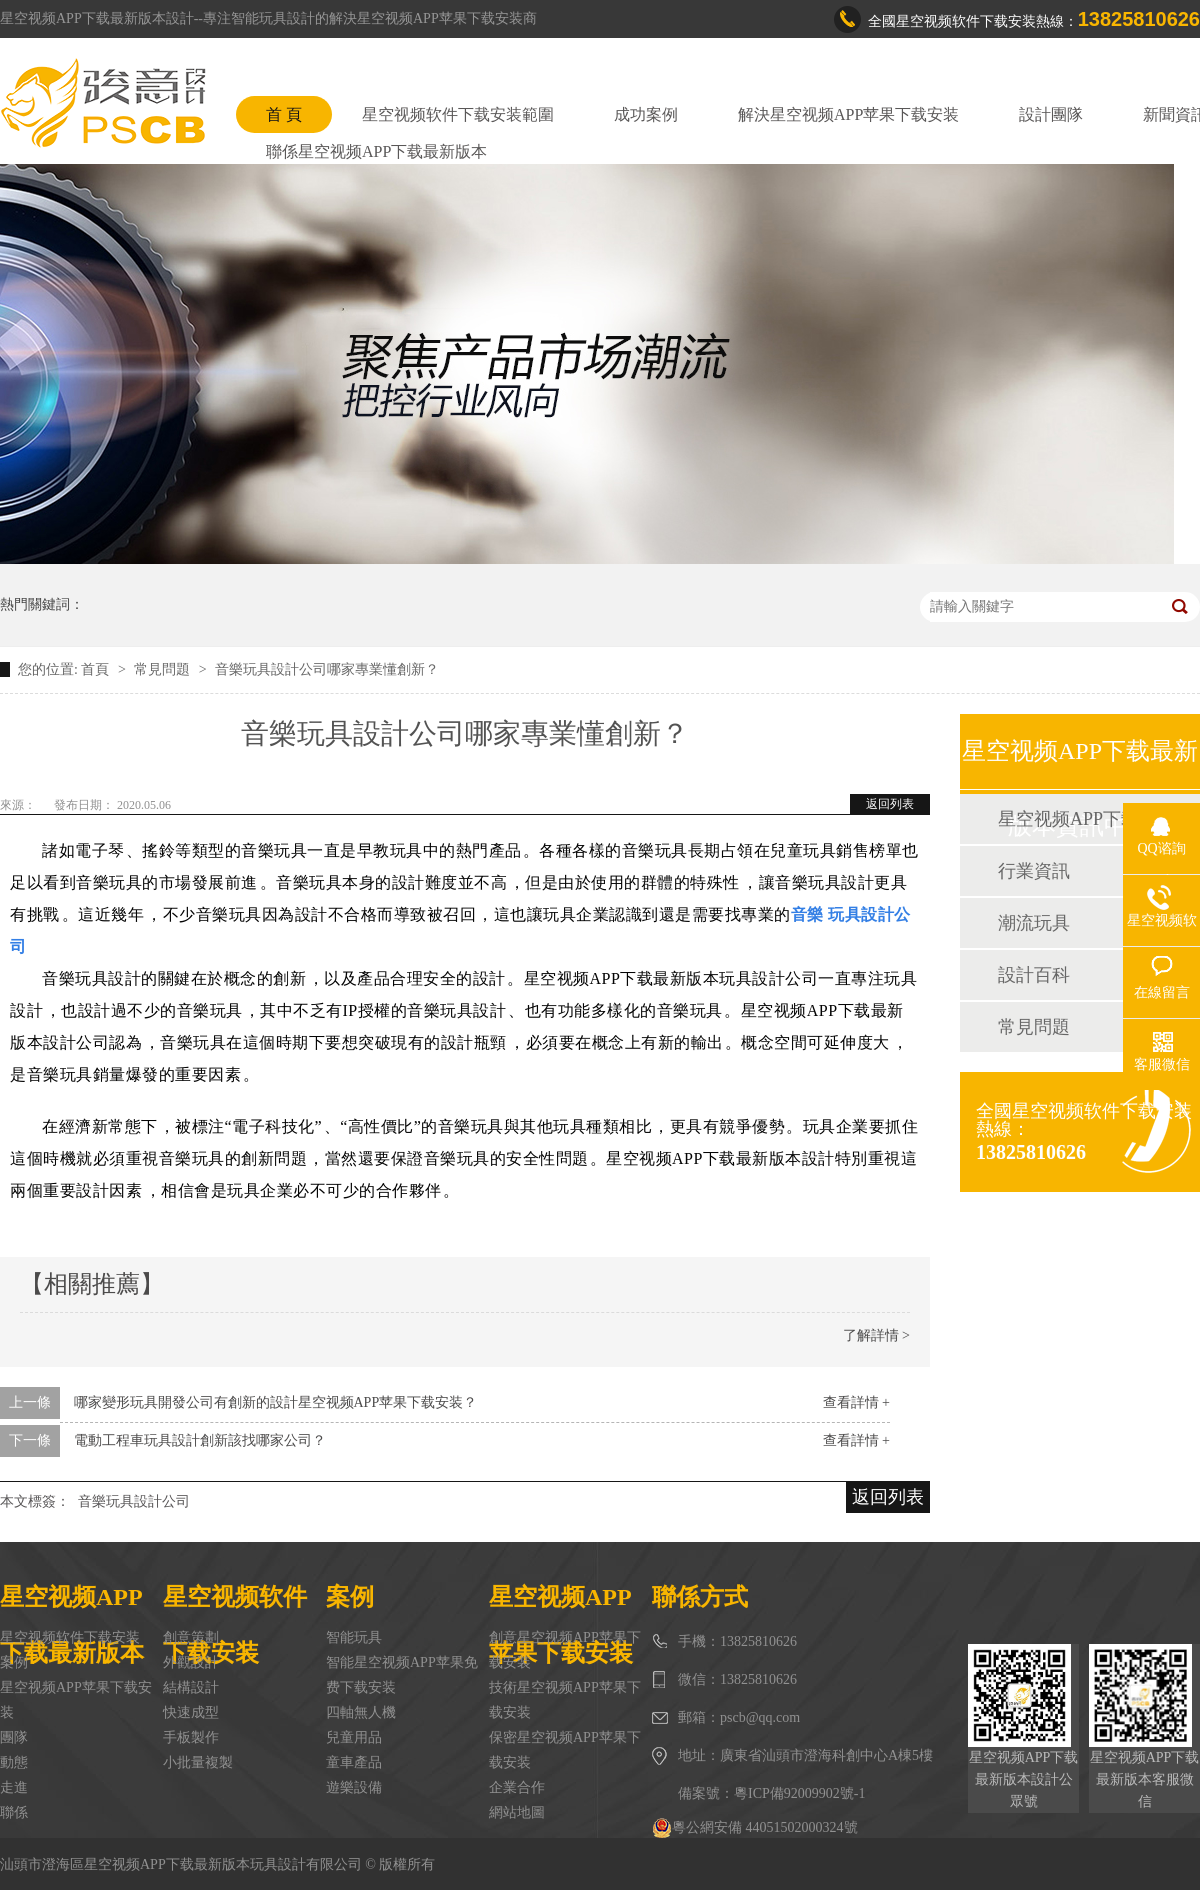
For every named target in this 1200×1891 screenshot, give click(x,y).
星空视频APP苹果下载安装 (76, 1700)
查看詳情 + (856, 1402)
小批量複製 (198, 1762)
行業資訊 (1034, 871)
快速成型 (191, 1712)
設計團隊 (1051, 114)
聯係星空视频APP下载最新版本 (376, 151)
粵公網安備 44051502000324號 (755, 1828)
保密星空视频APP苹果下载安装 (565, 1750)
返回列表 (890, 804)
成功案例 (646, 114)
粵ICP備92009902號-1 (799, 1793)
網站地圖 (517, 1812)
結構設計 (191, 1687)
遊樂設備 (354, 1787)
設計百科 (1034, 975)
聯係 (14, 1812)
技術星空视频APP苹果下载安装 (565, 1700)
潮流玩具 (1034, 923)
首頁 (97, 669)
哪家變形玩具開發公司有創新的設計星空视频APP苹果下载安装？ (276, 1402)
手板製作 (191, 1737)
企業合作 (517, 1787)
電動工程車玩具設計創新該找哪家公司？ (200, 1440)
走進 (14, 1787)
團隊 (14, 1737)
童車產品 (354, 1762)
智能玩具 (354, 1637)
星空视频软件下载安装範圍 (458, 114)
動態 (14, 1762)
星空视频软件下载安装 (70, 1637)
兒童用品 (354, 1737)
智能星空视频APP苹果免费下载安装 (402, 1675)
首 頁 (284, 114)
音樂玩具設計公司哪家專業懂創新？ (327, 669)
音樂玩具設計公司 (134, 1501)
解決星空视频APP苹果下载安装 (848, 114)
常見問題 (164, 669)
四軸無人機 (361, 1712)
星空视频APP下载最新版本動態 (1079, 819)
